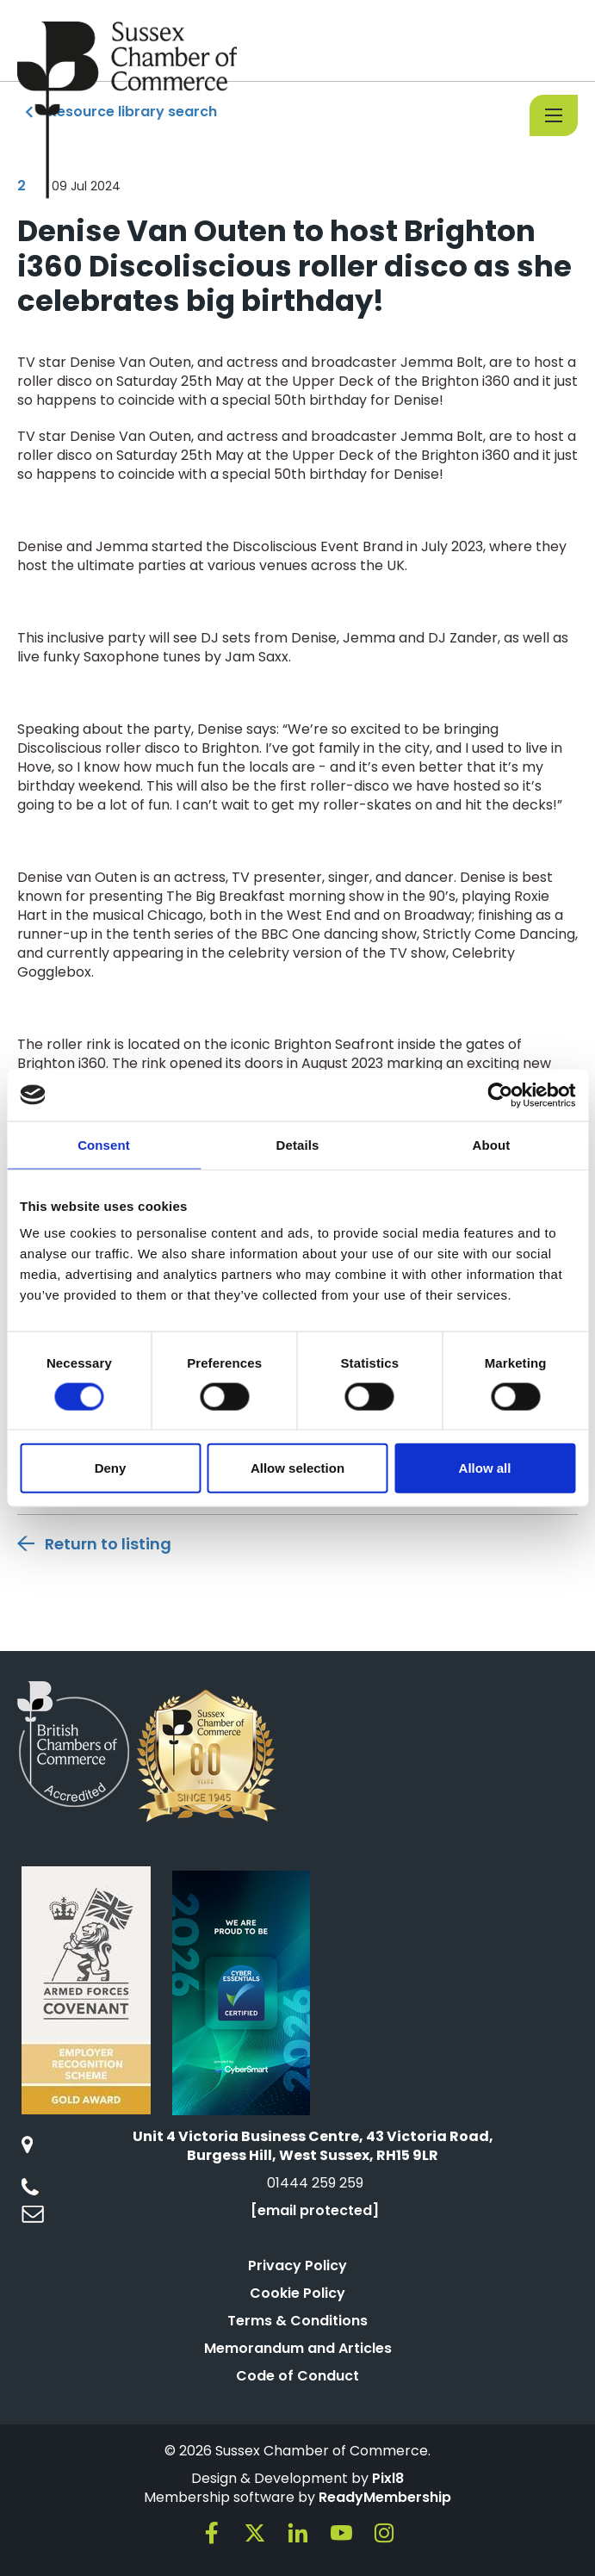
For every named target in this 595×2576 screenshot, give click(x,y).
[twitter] (255, 2533)
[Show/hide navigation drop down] (554, 115)
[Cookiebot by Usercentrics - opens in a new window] (500, 1095)
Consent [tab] (103, 1144)
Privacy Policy (297, 2265)
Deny (111, 1468)
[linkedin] (298, 2533)
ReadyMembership (385, 2497)
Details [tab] (297, 1144)
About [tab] (492, 1144)
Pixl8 (388, 2478)
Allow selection (297, 1468)
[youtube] (341, 2533)
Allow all (485, 1468)
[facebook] (212, 2533)
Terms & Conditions (297, 2321)
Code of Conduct (297, 2376)
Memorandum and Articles (298, 2348)
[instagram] (384, 2533)
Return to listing (108, 1544)
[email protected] (315, 2210)
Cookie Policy (297, 2293)
